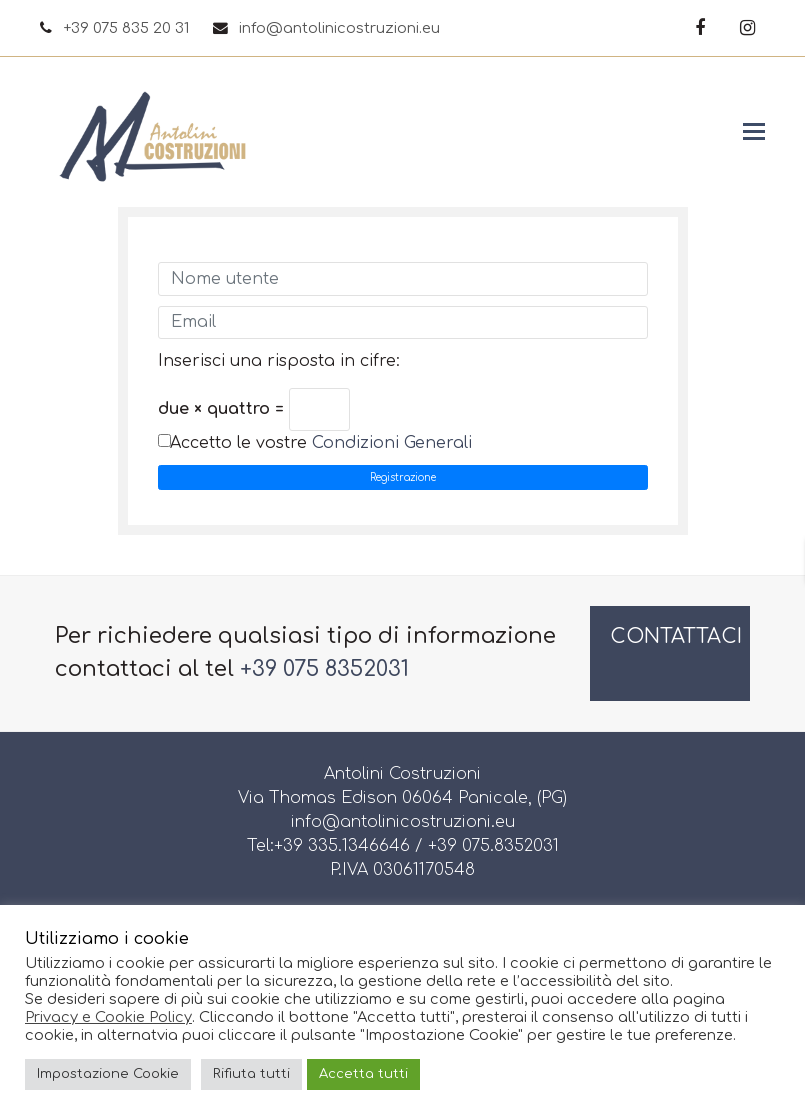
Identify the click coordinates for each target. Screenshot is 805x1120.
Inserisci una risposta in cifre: (279, 361)
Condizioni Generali (392, 443)
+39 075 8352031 (324, 669)
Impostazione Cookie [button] (108, 1074)
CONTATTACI (676, 637)
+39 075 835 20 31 (126, 28)
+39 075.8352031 (493, 846)
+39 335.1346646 (342, 846)
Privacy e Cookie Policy (108, 1017)
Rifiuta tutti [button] (251, 1074)
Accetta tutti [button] (363, 1074)
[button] (754, 132)
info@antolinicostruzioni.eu (339, 28)
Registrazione (403, 477)
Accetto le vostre (321, 443)
